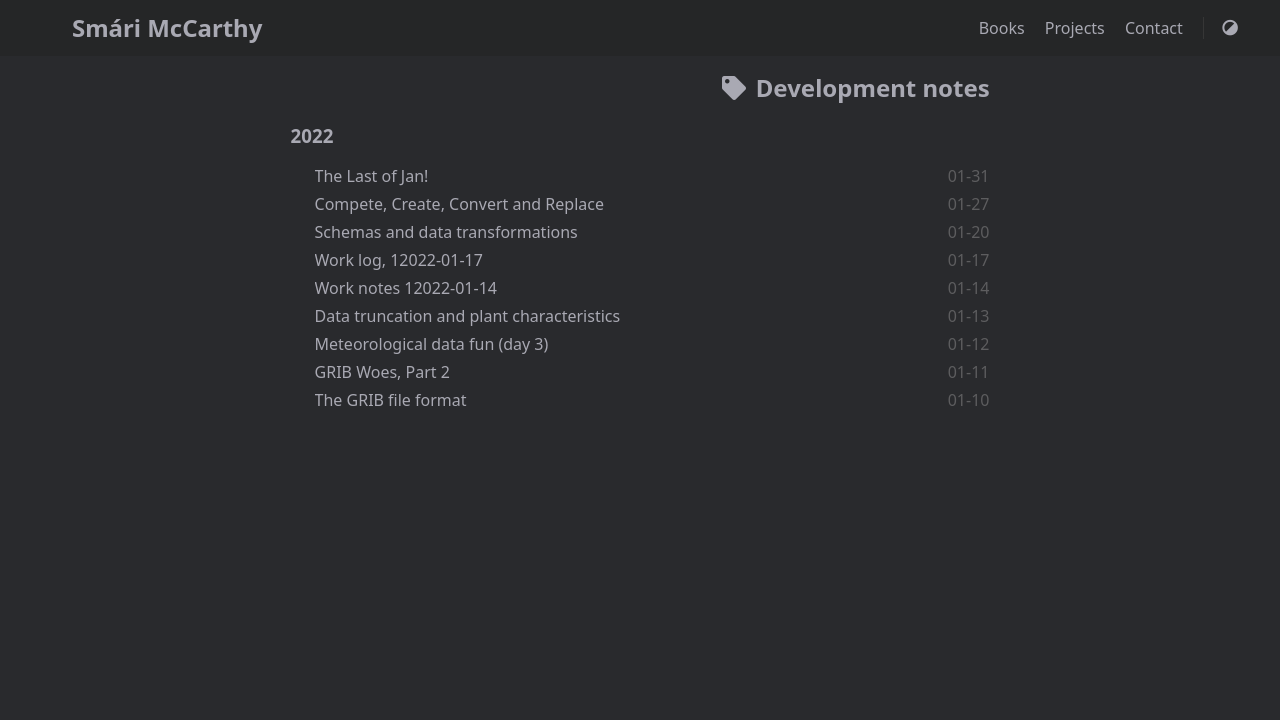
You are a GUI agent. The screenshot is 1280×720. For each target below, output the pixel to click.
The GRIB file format (391, 400)
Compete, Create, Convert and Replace (459, 204)
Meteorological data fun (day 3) (432, 344)
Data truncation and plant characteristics (468, 316)
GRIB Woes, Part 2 (382, 372)
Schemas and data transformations (446, 232)
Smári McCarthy (167, 27)
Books (1004, 28)
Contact (1156, 28)
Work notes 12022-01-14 (406, 288)
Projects (1077, 28)
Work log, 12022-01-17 (399, 260)
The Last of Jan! (372, 176)
